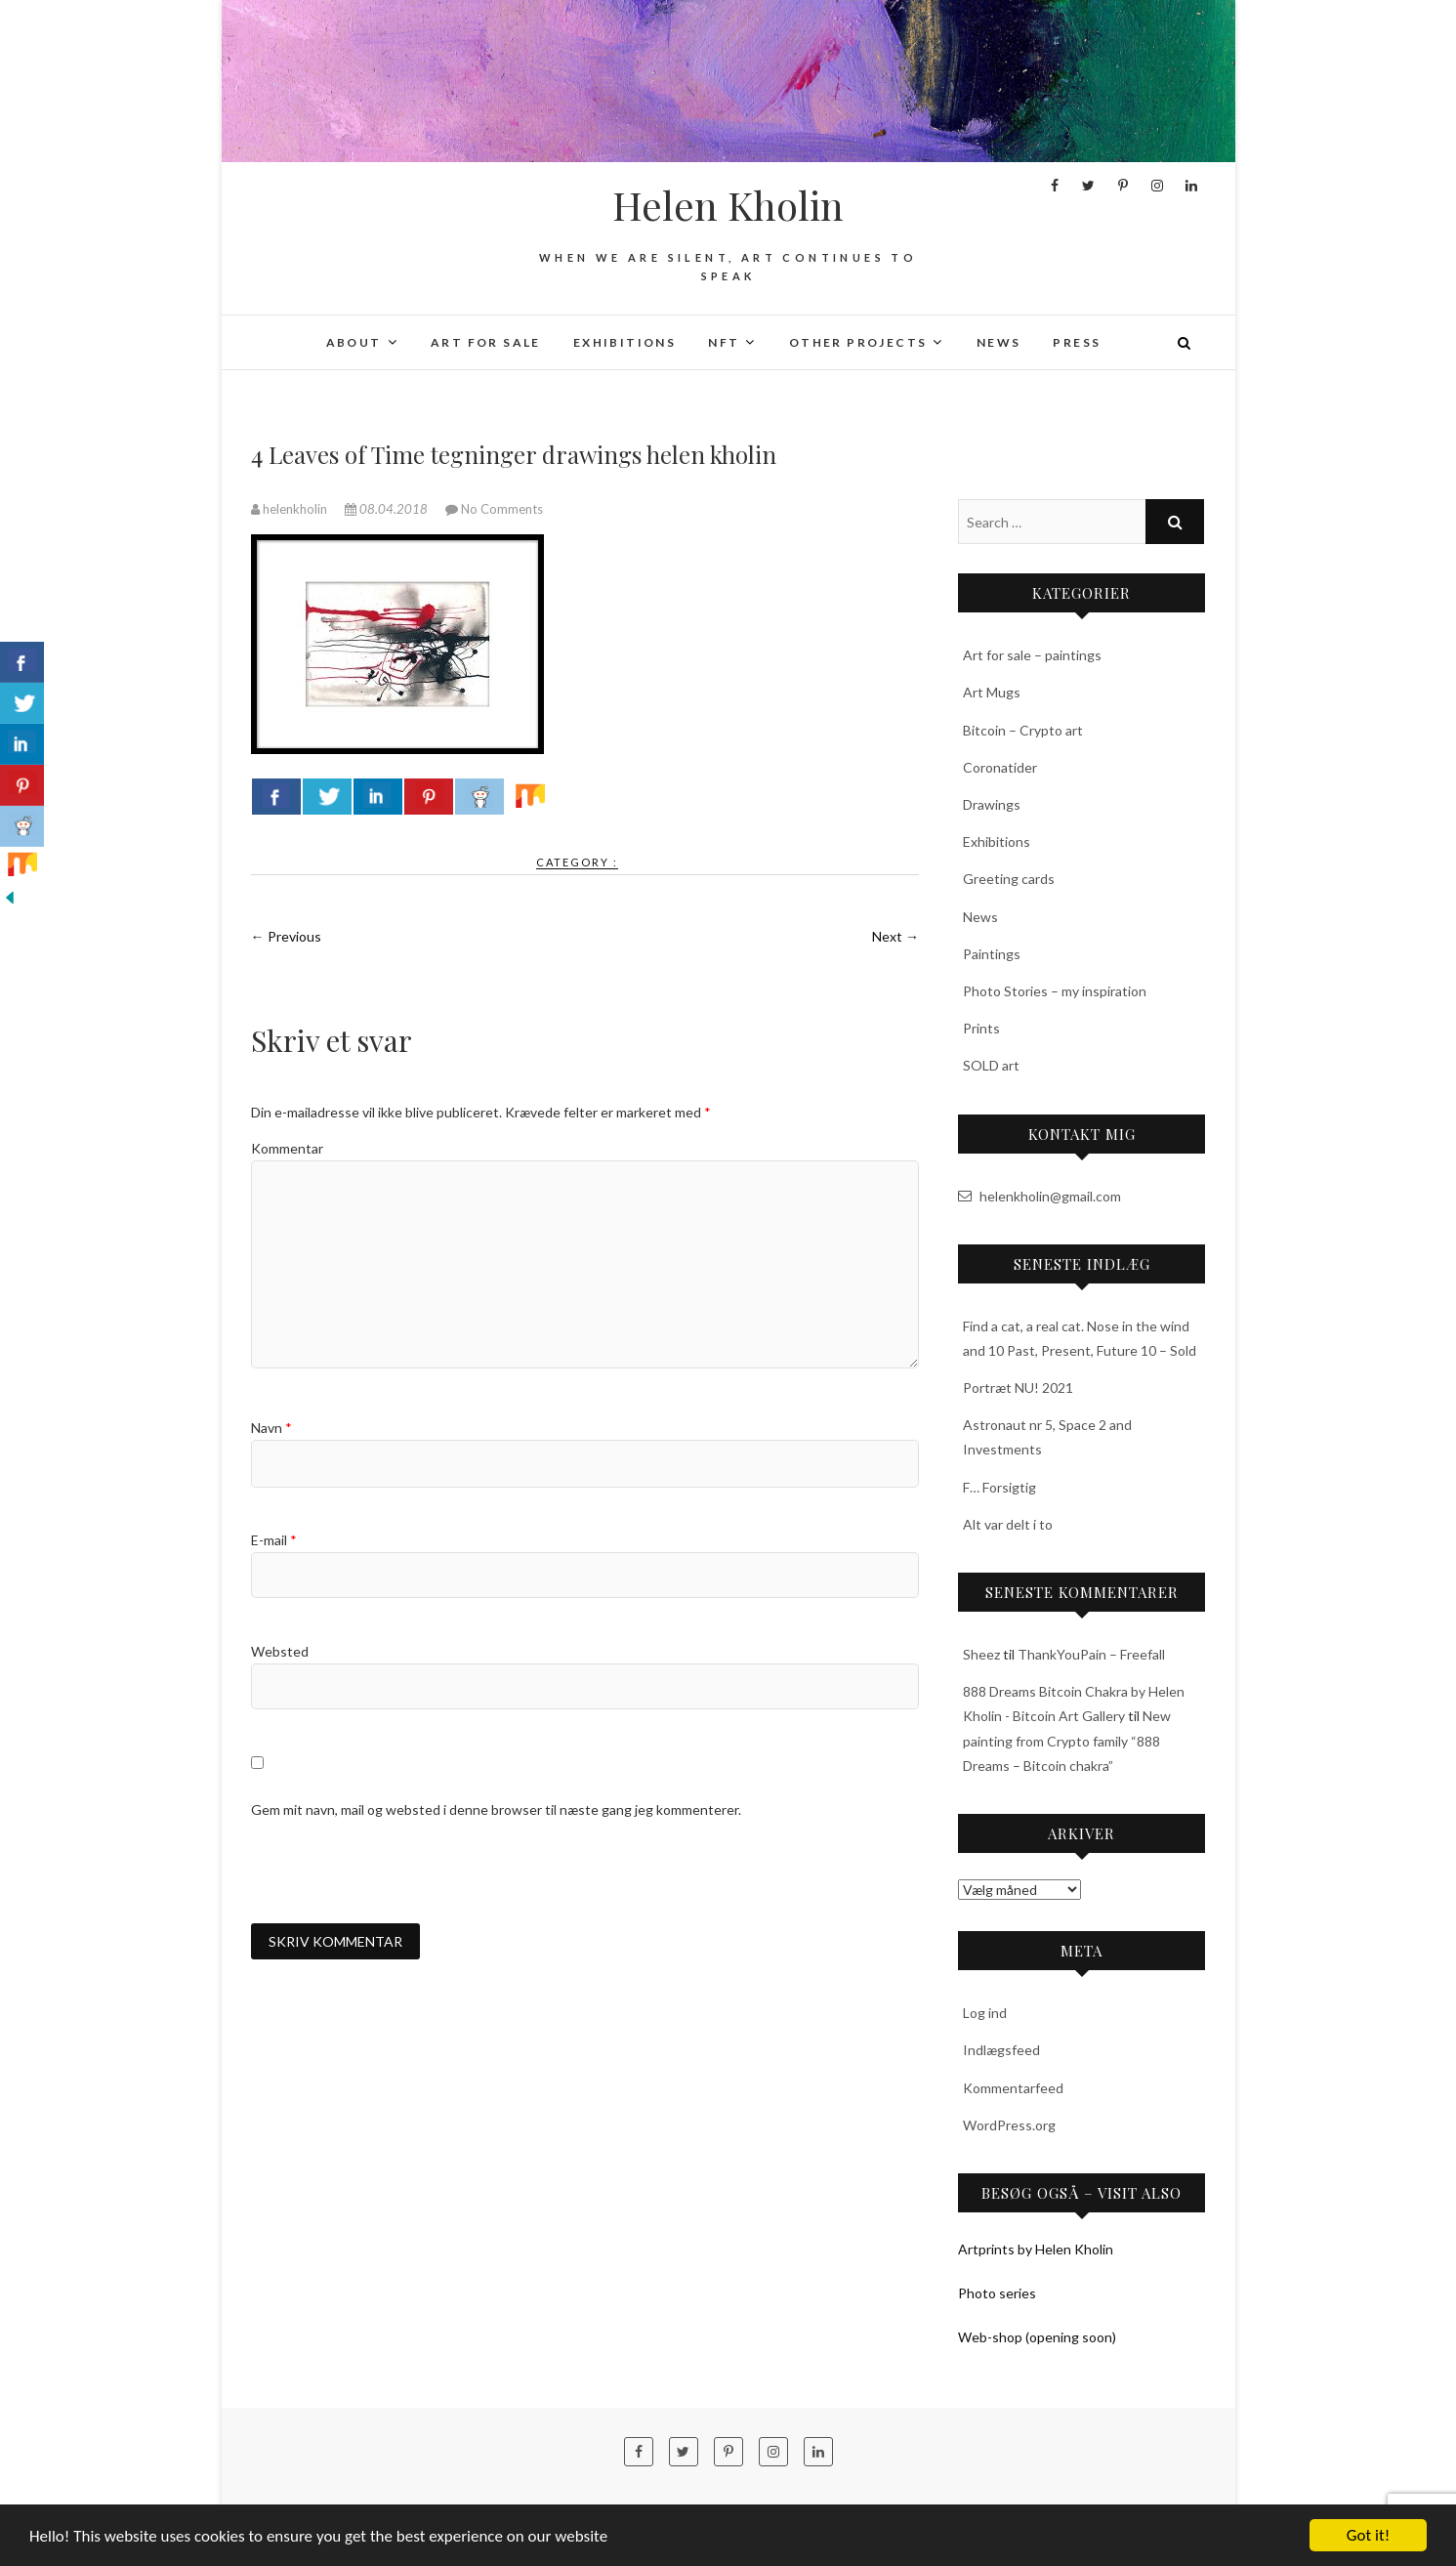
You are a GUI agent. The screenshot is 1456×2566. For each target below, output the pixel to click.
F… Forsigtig (999, 1487)
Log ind (985, 2012)
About (354, 342)
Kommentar (287, 1148)
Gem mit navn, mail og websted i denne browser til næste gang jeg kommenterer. (496, 1809)
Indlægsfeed (1001, 2049)
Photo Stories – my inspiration (1054, 991)
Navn (271, 1427)
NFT (723, 342)
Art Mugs (991, 692)
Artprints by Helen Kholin (1035, 2249)
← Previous (286, 936)
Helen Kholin (728, 205)
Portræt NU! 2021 (1018, 1387)
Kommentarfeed (1013, 2088)
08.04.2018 (388, 509)
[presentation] (399, 1871)
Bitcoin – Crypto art (1023, 730)
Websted (280, 1651)
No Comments (502, 509)
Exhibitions (624, 342)
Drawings (991, 804)
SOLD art (991, 1065)
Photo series (997, 2293)
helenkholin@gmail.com (1039, 1196)
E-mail (274, 1540)
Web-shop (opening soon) (1037, 2337)
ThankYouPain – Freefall (1091, 1654)
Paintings (991, 954)
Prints (981, 1028)
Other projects (858, 342)
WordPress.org (1009, 2125)
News (999, 342)
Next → (895, 936)
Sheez (981, 1654)
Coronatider (1000, 767)
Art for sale (486, 342)
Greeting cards (1009, 878)
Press (1077, 342)
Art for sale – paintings (1032, 655)
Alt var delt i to (1008, 1524)
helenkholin (290, 509)
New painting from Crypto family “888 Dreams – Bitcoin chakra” (1067, 1740)
